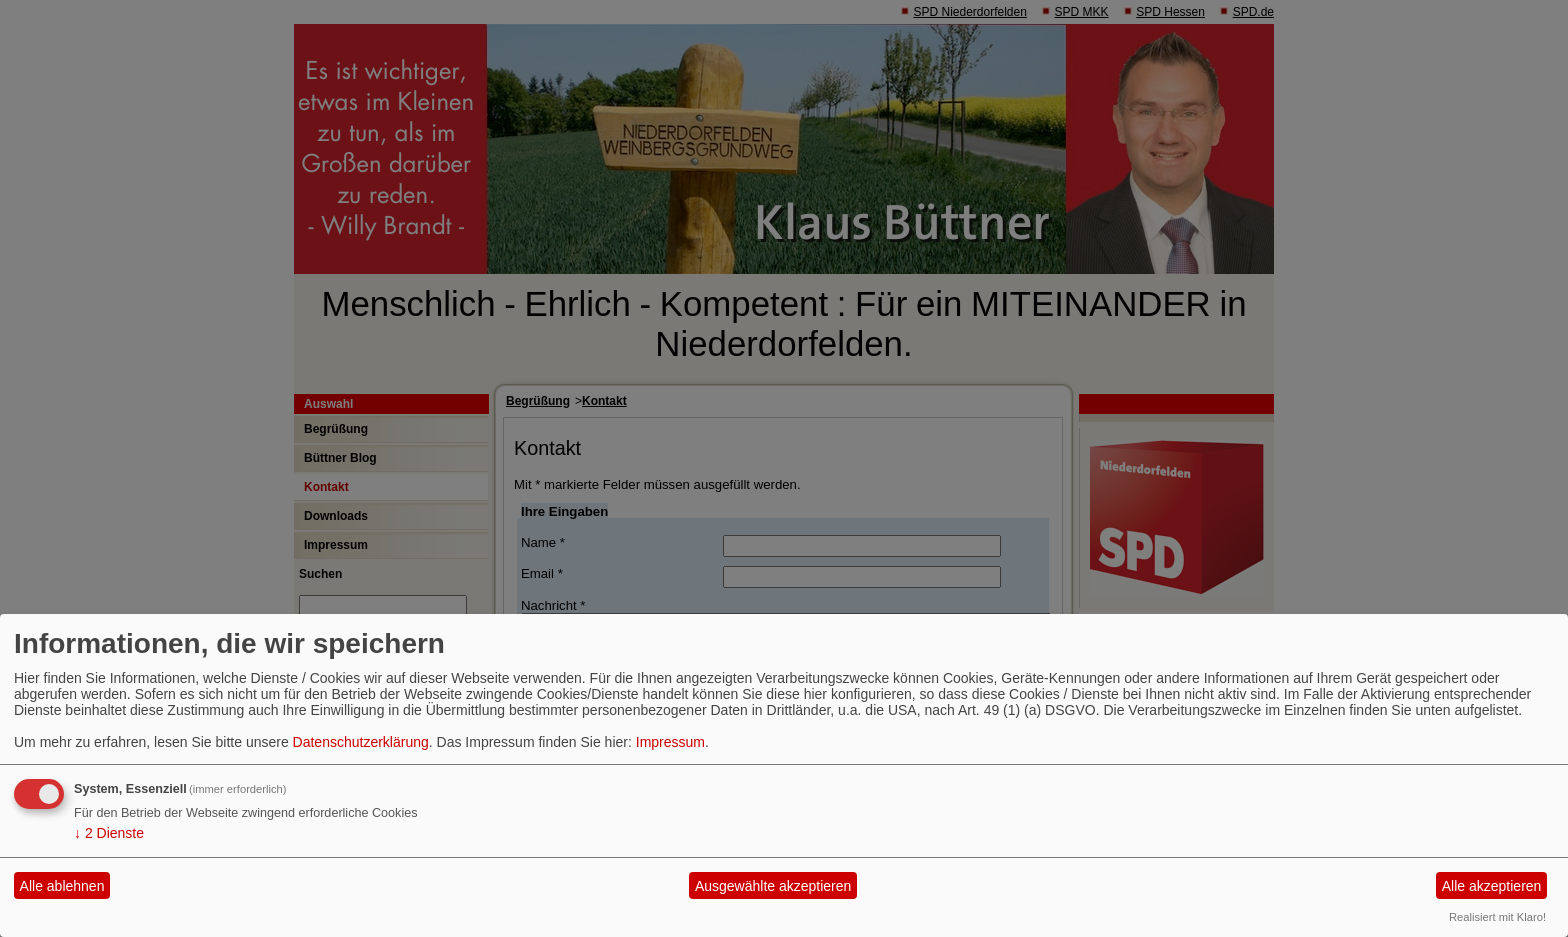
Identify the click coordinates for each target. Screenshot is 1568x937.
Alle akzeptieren (1492, 886)
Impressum (670, 742)
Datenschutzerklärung (361, 742)
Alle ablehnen (62, 886)
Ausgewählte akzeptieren (773, 886)
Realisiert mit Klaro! (1497, 917)
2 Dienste (109, 833)
